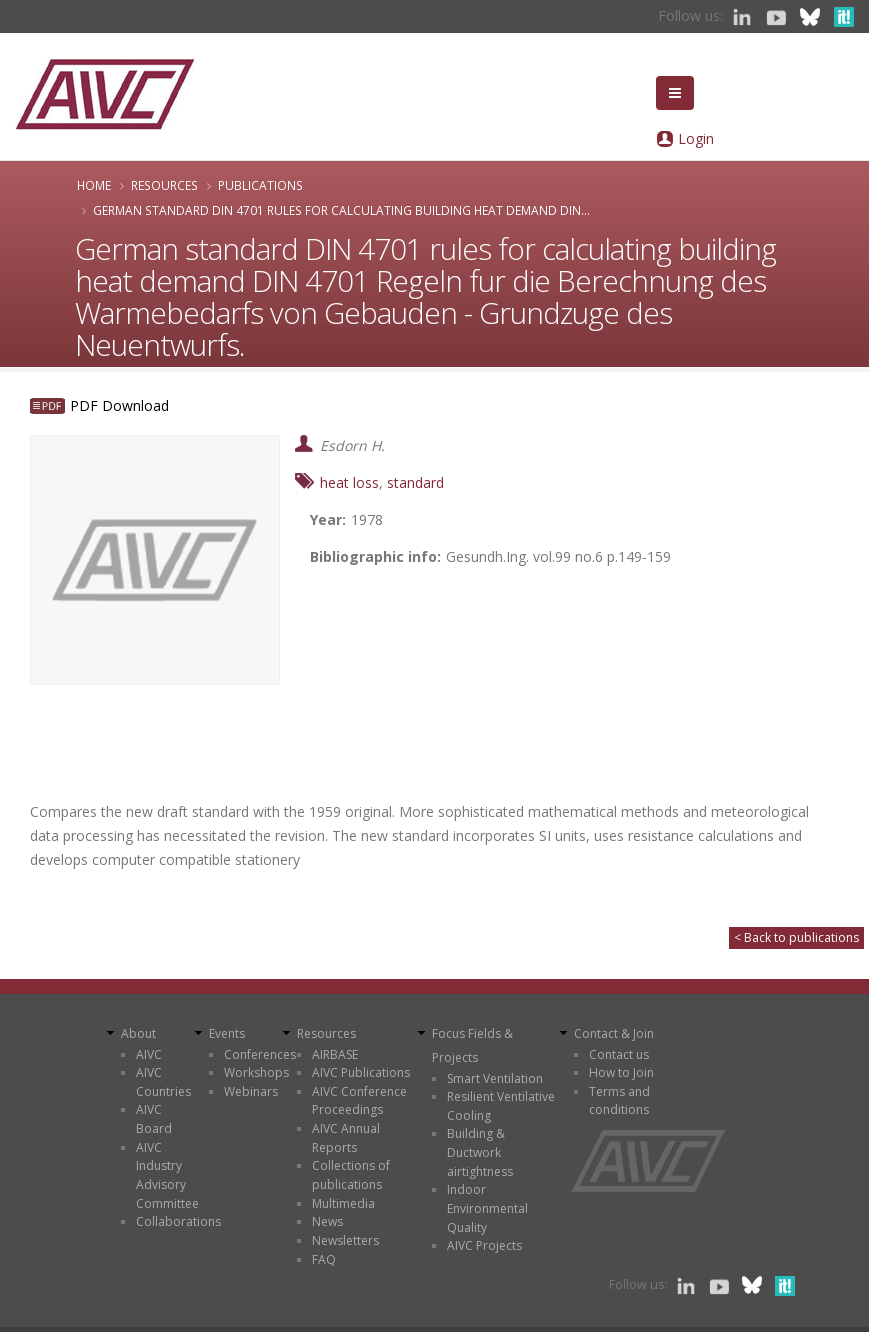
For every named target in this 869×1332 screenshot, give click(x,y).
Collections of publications (351, 1175)
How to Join (621, 1072)
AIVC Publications (361, 1072)
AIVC (149, 1054)
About (138, 1033)
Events (227, 1033)
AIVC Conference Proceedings (359, 1101)
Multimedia (343, 1203)
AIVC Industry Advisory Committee (167, 1175)
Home (94, 185)
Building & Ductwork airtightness (480, 1152)
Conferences (260, 1054)
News (327, 1221)
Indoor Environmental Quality (487, 1208)
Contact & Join (614, 1033)
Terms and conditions (619, 1101)
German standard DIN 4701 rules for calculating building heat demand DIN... (341, 210)
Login (696, 138)
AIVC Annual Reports (346, 1138)
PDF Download (119, 405)
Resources (164, 185)
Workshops (256, 1072)
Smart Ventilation (495, 1078)
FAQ (324, 1259)
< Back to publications (796, 937)
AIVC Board (154, 1119)
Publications (260, 185)
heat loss (349, 482)
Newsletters (345, 1240)
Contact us (619, 1054)
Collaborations (178, 1221)
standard (415, 482)
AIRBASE (335, 1054)
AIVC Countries (163, 1082)
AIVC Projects (484, 1245)
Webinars (251, 1091)
